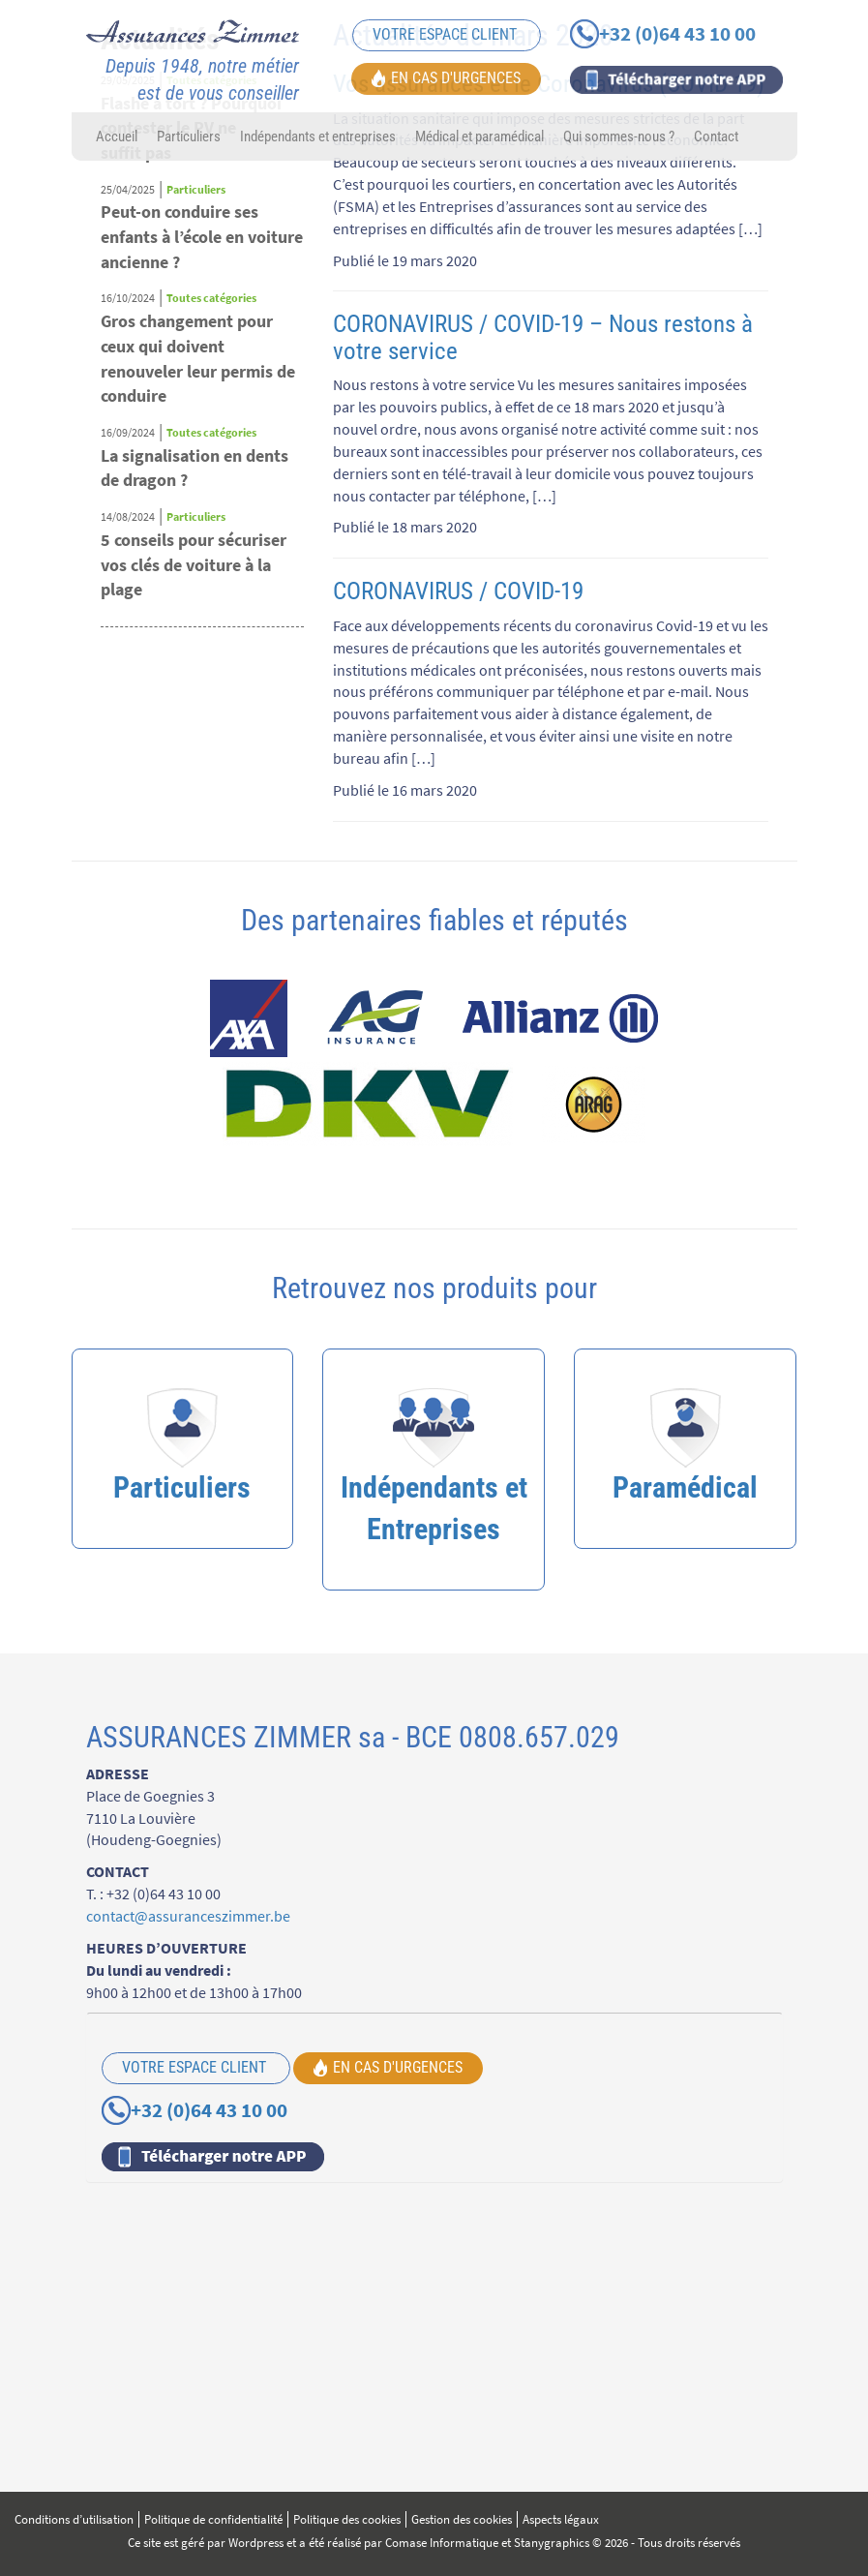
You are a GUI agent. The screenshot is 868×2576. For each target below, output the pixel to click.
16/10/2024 (128, 297)
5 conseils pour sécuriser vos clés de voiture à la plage (193, 564)
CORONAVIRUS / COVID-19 (458, 591)
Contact (716, 136)
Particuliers (189, 136)
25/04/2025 (128, 189)
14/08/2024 (128, 516)
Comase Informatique (441, 2542)
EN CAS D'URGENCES (446, 77)
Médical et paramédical (479, 136)
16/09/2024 (128, 432)
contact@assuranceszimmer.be (188, 1915)
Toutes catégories (211, 297)
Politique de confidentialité (213, 2519)
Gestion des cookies (461, 2519)
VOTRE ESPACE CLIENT (447, 34)
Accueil (116, 136)
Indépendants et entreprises (318, 136)
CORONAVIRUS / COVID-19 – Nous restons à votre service (543, 337)
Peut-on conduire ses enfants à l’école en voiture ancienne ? (202, 236)
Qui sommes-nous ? (618, 136)
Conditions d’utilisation (74, 2519)
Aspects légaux (561, 2519)
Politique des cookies (347, 2519)
